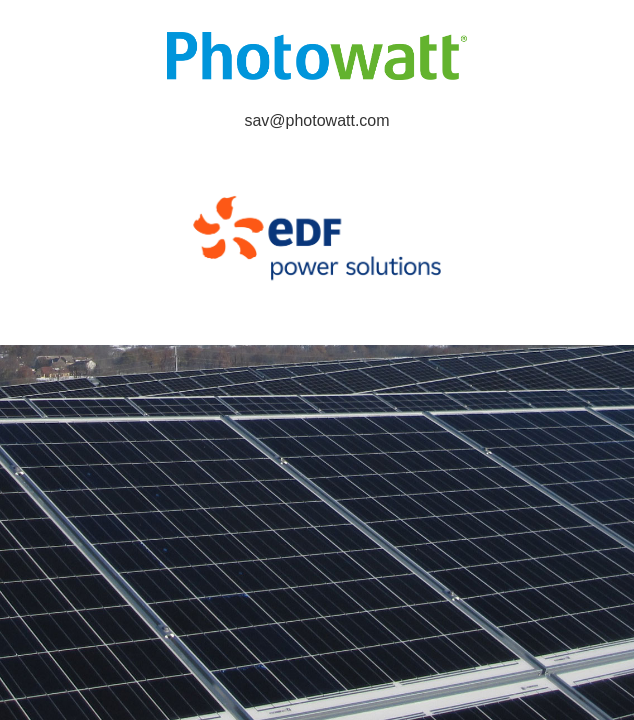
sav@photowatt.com (316, 120)
